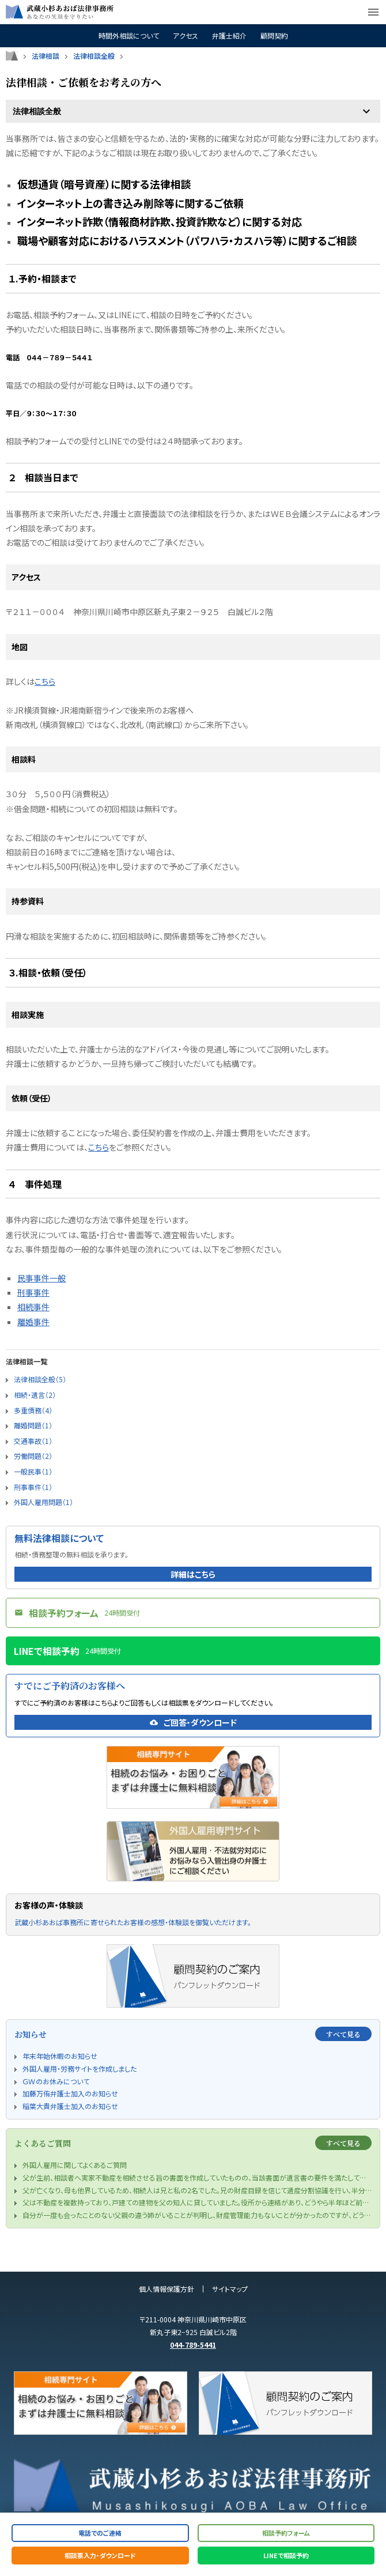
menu (373, 12)
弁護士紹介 (229, 35)
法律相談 (45, 55)
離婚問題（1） (33, 1425)
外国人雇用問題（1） (43, 1502)
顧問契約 (274, 35)
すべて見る (343, 2034)
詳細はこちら (193, 1574)
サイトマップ (230, 2289)
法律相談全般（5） (40, 1379)
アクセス (185, 35)
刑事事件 (33, 1292)
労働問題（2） (33, 1456)
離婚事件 (33, 1321)
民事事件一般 (41, 1278)
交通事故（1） (33, 1441)
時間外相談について (129, 35)
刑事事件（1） (33, 1487)
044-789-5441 (193, 2344)
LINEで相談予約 (286, 2555)
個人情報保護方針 (166, 2289)
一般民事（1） (33, 1471)
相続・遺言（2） (35, 1395)
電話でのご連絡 (100, 2532)
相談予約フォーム (286, 2532)
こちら (45, 681)
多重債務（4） (33, 1410)
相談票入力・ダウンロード (100, 2555)
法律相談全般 (94, 55)
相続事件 (33, 1306)
